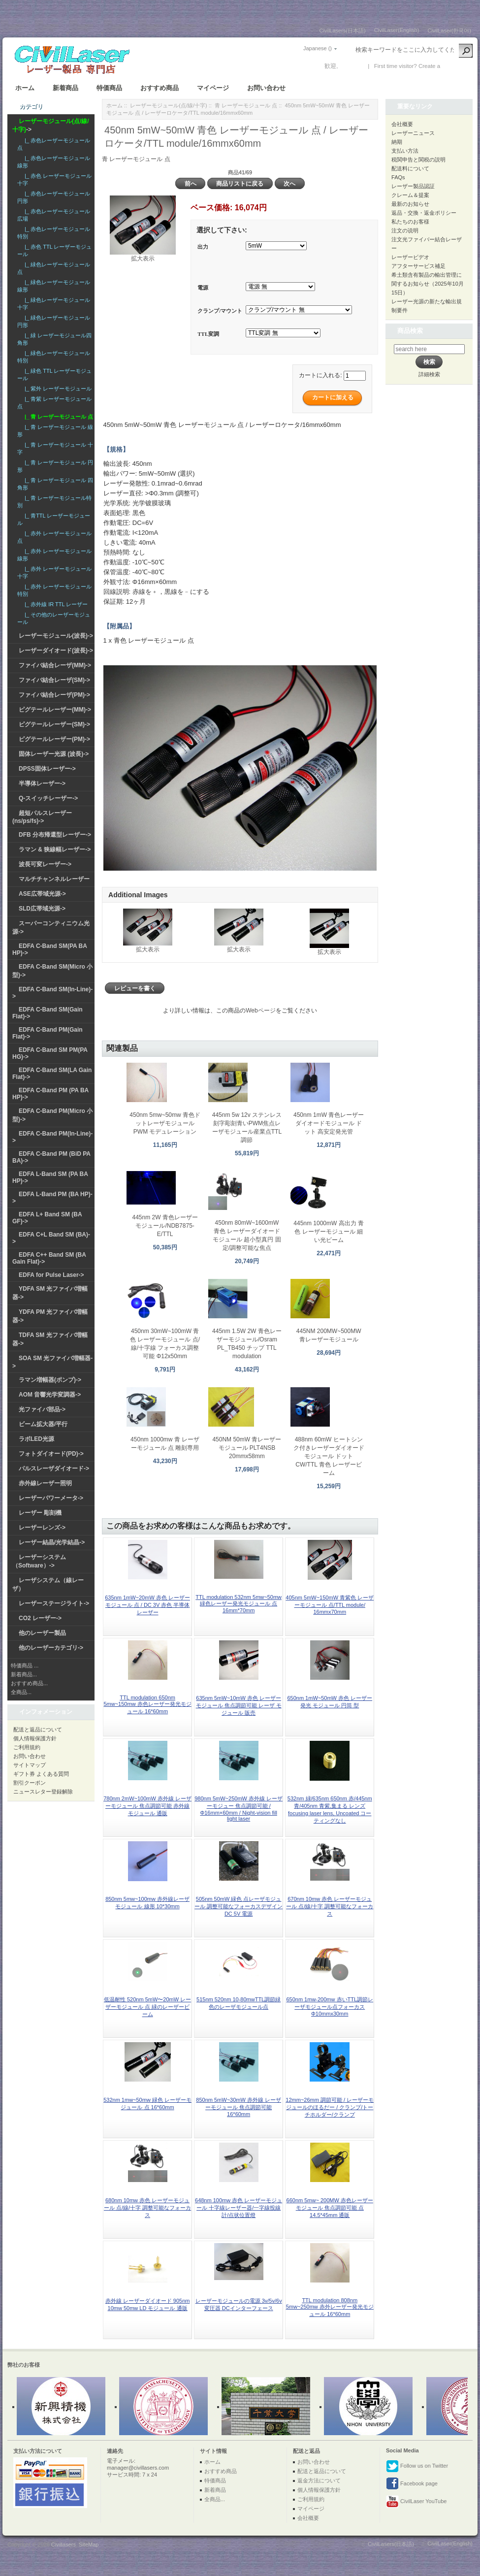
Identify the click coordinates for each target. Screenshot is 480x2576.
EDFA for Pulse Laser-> (51, 1275)
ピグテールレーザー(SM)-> (54, 724)
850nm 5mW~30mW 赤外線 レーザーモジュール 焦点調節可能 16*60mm (238, 2107)
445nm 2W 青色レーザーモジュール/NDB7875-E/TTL (164, 1226)
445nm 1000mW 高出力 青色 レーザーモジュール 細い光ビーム (328, 1231)
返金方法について (319, 2480)
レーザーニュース (413, 133)
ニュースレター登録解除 (43, 1791)
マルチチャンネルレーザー (54, 879)
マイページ (213, 88)
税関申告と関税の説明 (418, 160)
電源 (202, 288)
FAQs (398, 177)
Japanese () (317, 48)
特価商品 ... (24, 1665)
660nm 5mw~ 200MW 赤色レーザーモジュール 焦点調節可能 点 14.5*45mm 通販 (330, 2207)
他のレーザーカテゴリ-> (51, 1647)
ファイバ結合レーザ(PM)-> (54, 694)
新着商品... (24, 1674)
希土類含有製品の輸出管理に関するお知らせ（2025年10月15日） (427, 283)
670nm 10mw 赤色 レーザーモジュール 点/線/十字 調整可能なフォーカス (329, 1906)
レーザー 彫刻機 (40, 1512)
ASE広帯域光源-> (42, 893)
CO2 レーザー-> (40, 1618)
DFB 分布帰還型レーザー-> (55, 834)
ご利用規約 (26, 1747)
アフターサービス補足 (418, 266)
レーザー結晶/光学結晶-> (52, 1542)
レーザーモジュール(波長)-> (56, 635)
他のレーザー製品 (42, 1633)
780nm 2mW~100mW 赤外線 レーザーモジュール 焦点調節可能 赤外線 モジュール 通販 (147, 1805)
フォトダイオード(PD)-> (51, 1453)
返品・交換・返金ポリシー (423, 213)
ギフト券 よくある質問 (41, 1774)
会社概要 (402, 124)
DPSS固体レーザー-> (47, 768)
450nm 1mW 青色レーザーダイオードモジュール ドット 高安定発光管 (328, 1123)
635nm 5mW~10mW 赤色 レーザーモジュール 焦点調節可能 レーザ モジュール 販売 (239, 1705)
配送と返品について (37, 1729)
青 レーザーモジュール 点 (246, 105)
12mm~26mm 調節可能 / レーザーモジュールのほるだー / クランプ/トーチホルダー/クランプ (330, 2107)
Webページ (260, 1010)
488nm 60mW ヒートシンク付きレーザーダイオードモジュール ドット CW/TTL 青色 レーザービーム (328, 1456)
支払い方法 (404, 151)
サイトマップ (29, 1765)
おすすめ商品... (29, 1683)
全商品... (21, 1692)
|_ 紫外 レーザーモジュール (57, 388)
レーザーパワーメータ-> (51, 1498)
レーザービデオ (410, 257)
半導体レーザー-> (42, 783)
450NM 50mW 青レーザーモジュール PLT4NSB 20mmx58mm (246, 1448)
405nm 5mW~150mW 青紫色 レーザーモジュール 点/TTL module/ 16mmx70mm (330, 1605)
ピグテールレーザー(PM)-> (54, 739)
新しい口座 (456, 66)
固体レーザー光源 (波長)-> (54, 753)
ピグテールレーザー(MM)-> (55, 709)
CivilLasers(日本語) (343, 30)
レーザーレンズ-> (42, 1527)
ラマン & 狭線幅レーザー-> (55, 849)
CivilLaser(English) (396, 30)
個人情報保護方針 (35, 1738)
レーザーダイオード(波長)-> (56, 650)
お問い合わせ (266, 88)
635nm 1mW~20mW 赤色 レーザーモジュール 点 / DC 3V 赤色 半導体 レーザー (147, 1605)
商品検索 (410, 330)
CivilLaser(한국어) (449, 30)
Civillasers (63, 2544)
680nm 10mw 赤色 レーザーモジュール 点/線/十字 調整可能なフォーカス (147, 2207)
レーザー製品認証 (413, 186)
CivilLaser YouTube (416, 2501)
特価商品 (109, 88)
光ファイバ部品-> (42, 1409)
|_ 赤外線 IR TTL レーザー (55, 604)
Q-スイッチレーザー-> (48, 798)
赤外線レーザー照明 (45, 1483)
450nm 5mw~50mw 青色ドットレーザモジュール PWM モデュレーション (164, 1123)
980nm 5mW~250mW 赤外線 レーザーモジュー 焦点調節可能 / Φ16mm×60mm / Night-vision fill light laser (238, 1808)
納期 (396, 142)
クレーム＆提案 (410, 195)
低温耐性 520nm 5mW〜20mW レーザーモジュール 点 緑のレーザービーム (147, 2006)
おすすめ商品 (159, 88)
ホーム (24, 88)
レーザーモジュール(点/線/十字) (168, 105)
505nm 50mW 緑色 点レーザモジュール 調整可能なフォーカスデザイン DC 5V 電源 (238, 1906)
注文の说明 (404, 230)
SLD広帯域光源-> (42, 908)
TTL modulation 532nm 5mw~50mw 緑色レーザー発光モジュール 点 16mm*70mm (238, 1603)
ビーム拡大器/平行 (43, 1424)
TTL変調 (208, 334)
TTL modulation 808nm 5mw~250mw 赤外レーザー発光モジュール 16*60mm (330, 2307)
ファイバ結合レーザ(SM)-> (54, 680)
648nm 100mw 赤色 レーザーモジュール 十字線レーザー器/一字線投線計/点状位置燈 (238, 2207)
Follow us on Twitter (417, 2466)
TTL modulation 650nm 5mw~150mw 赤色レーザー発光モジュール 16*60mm (147, 1704)
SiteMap (88, 2544)
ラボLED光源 (36, 1438)
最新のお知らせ (410, 204)
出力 (202, 247)
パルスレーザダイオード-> (54, 1468)
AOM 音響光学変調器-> (50, 1394)
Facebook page (412, 2484)
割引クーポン (29, 1783)
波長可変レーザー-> (45, 864)
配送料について (410, 168)
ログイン (351, 66)
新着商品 (65, 88)
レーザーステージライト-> (54, 1603)
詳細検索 (429, 374)
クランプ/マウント (219, 311)
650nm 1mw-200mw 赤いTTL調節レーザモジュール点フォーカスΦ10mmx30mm (329, 2006)
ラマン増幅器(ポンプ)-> (50, 1379)
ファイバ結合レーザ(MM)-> (55, 665)
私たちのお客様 (410, 222)
